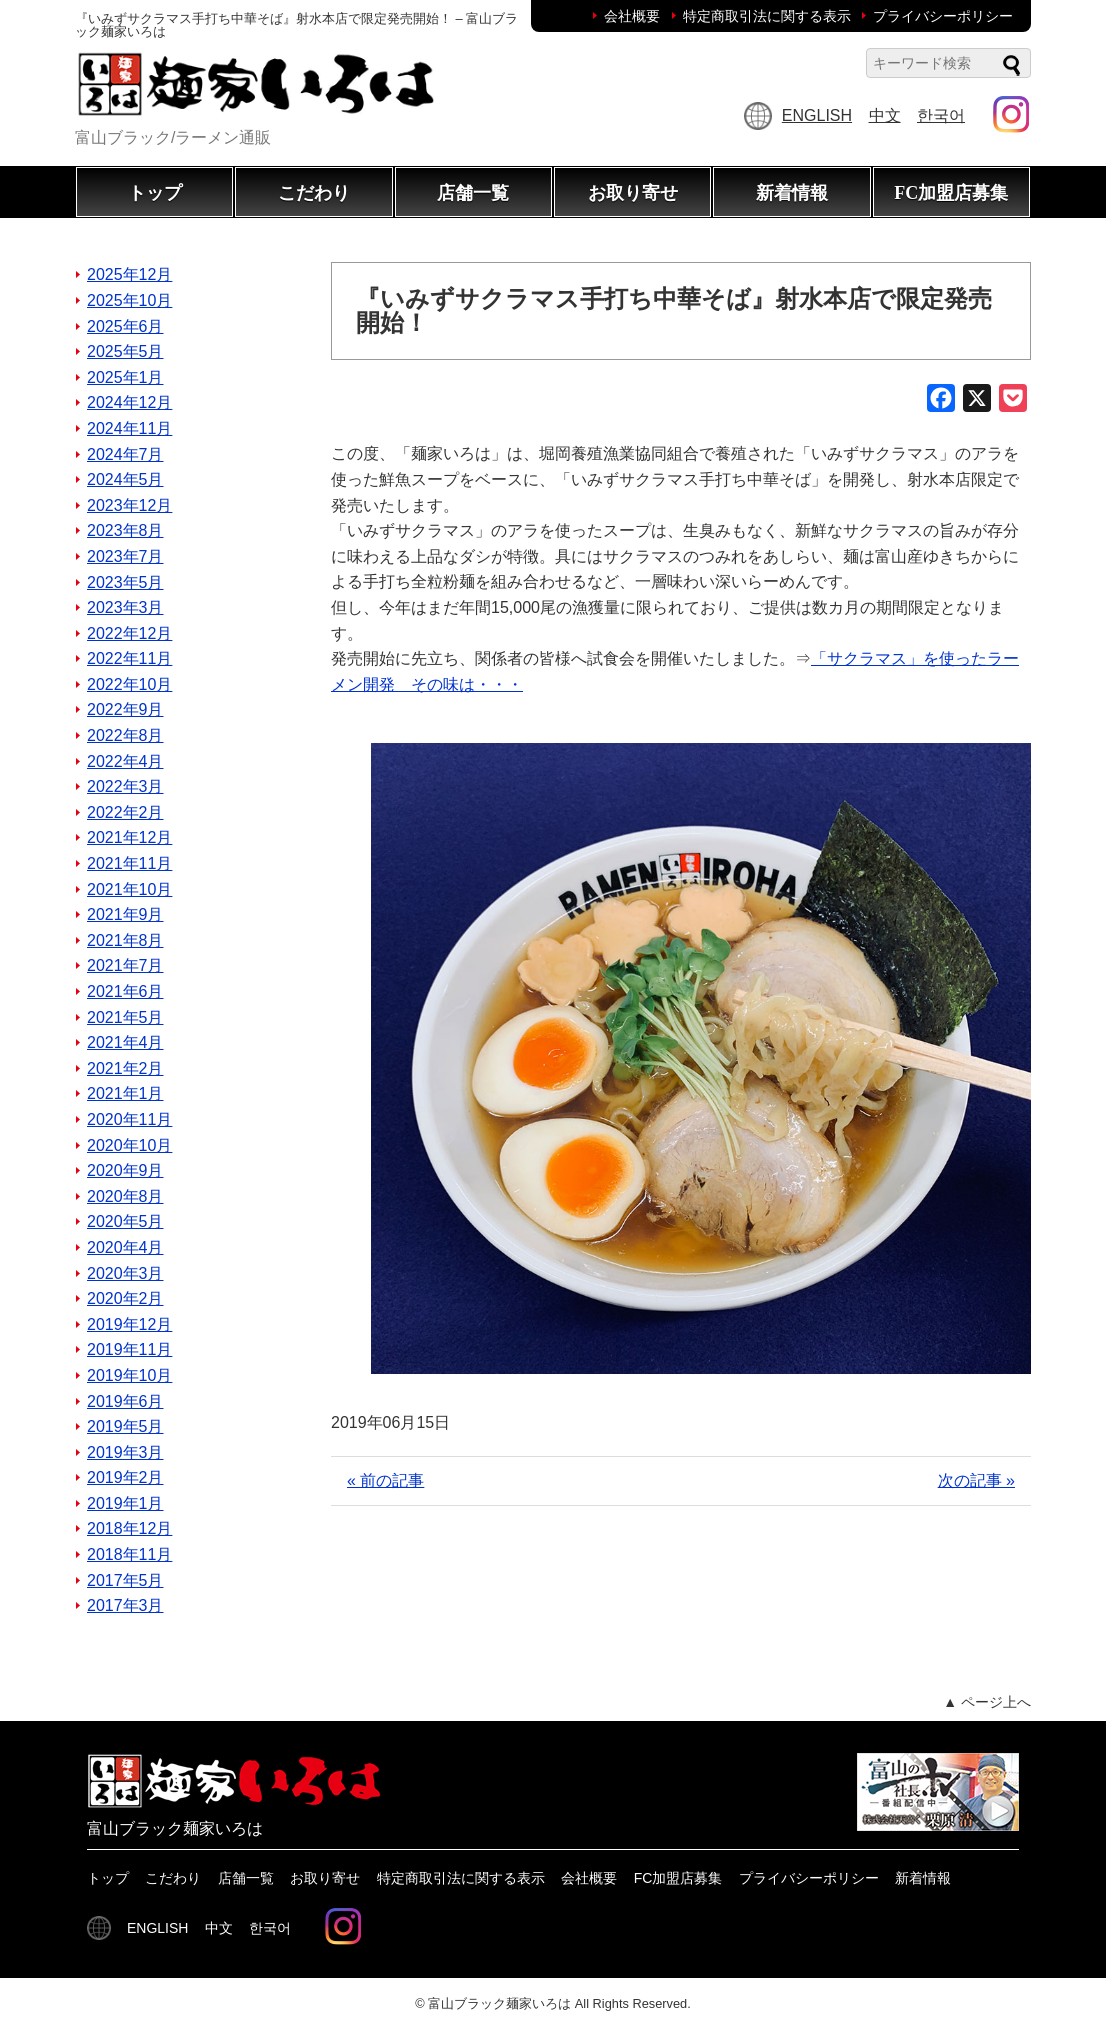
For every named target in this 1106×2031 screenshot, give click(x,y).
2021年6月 (125, 991)
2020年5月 (125, 1221)
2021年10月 (129, 889)
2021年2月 (125, 1068)
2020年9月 (125, 1170)
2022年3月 (125, 786)
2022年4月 (125, 761)
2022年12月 (129, 633)
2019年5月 (125, 1426)
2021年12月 (129, 837)
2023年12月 (129, 505)
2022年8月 (125, 735)
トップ (155, 193)
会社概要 (632, 16)
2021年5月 (125, 1017)
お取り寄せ (633, 193)
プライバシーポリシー (943, 16)
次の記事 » (976, 1480)
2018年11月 (129, 1554)
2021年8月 (125, 940)
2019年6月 (125, 1401)
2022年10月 (129, 684)
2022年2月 (125, 812)
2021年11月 (129, 863)
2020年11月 (129, 1119)
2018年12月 (129, 1528)
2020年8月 (125, 1196)
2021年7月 (125, 965)
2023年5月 (125, 582)
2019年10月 (129, 1375)
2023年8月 (125, 530)
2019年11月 (129, 1349)
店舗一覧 (473, 193)
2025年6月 (125, 326)
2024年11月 (129, 428)
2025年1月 (125, 377)
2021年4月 (125, 1042)
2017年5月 (125, 1580)
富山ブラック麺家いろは (499, 2003)
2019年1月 (125, 1503)
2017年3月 (125, 1605)
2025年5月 (125, 351)
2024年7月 (125, 454)
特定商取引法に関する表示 (767, 16)
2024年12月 (129, 402)
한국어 (941, 115)
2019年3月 (125, 1452)
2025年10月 (129, 300)
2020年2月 (125, 1298)
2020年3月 (125, 1273)
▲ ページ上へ (987, 1702)
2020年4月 (125, 1247)
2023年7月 (125, 556)
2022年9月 (125, 709)
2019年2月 (125, 1477)
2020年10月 (129, 1145)
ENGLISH (817, 115)
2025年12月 (129, 274)
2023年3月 (125, 607)
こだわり (314, 193)
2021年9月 (125, 914)
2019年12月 (129, 1324)
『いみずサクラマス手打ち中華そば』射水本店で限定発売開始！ (674, 310)
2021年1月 (125, 1093)
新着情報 (792, 193)
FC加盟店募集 (951, 193)
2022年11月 (129, 658)
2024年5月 (125, 479)
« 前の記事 (385, 1480)
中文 (885, 115)
